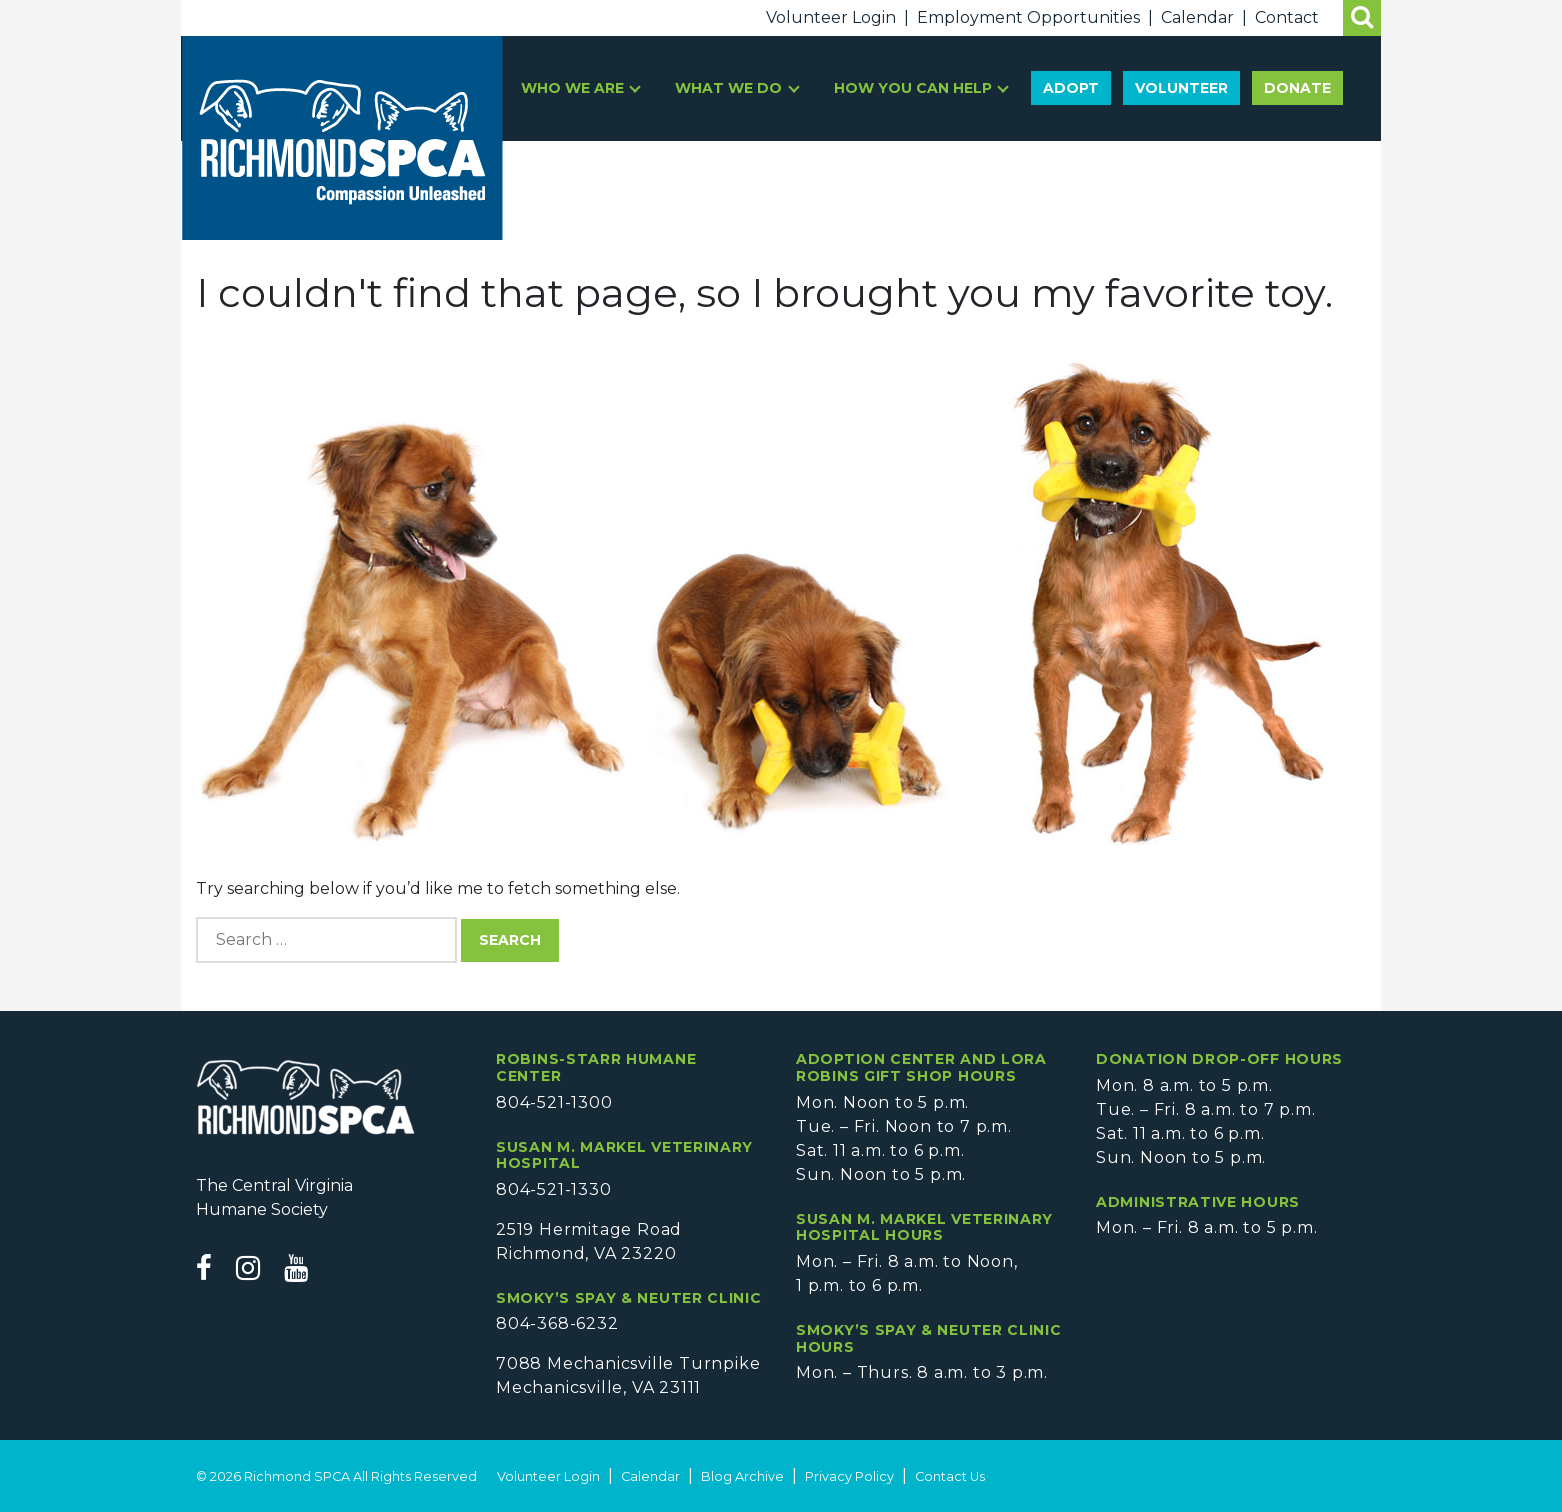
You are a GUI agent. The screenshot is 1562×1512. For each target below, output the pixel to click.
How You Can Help (915, 88)
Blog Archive (742, 1476)
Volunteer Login (831, 17)
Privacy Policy (849, 1476)
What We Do (730, 88)
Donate (1297, 88)
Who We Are (574, 88)
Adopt (1071, 88)
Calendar (1197, 17)
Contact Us (950, 1476)
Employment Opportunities (1028, 17)
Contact (1287, 17)
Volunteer (1181, 88)
